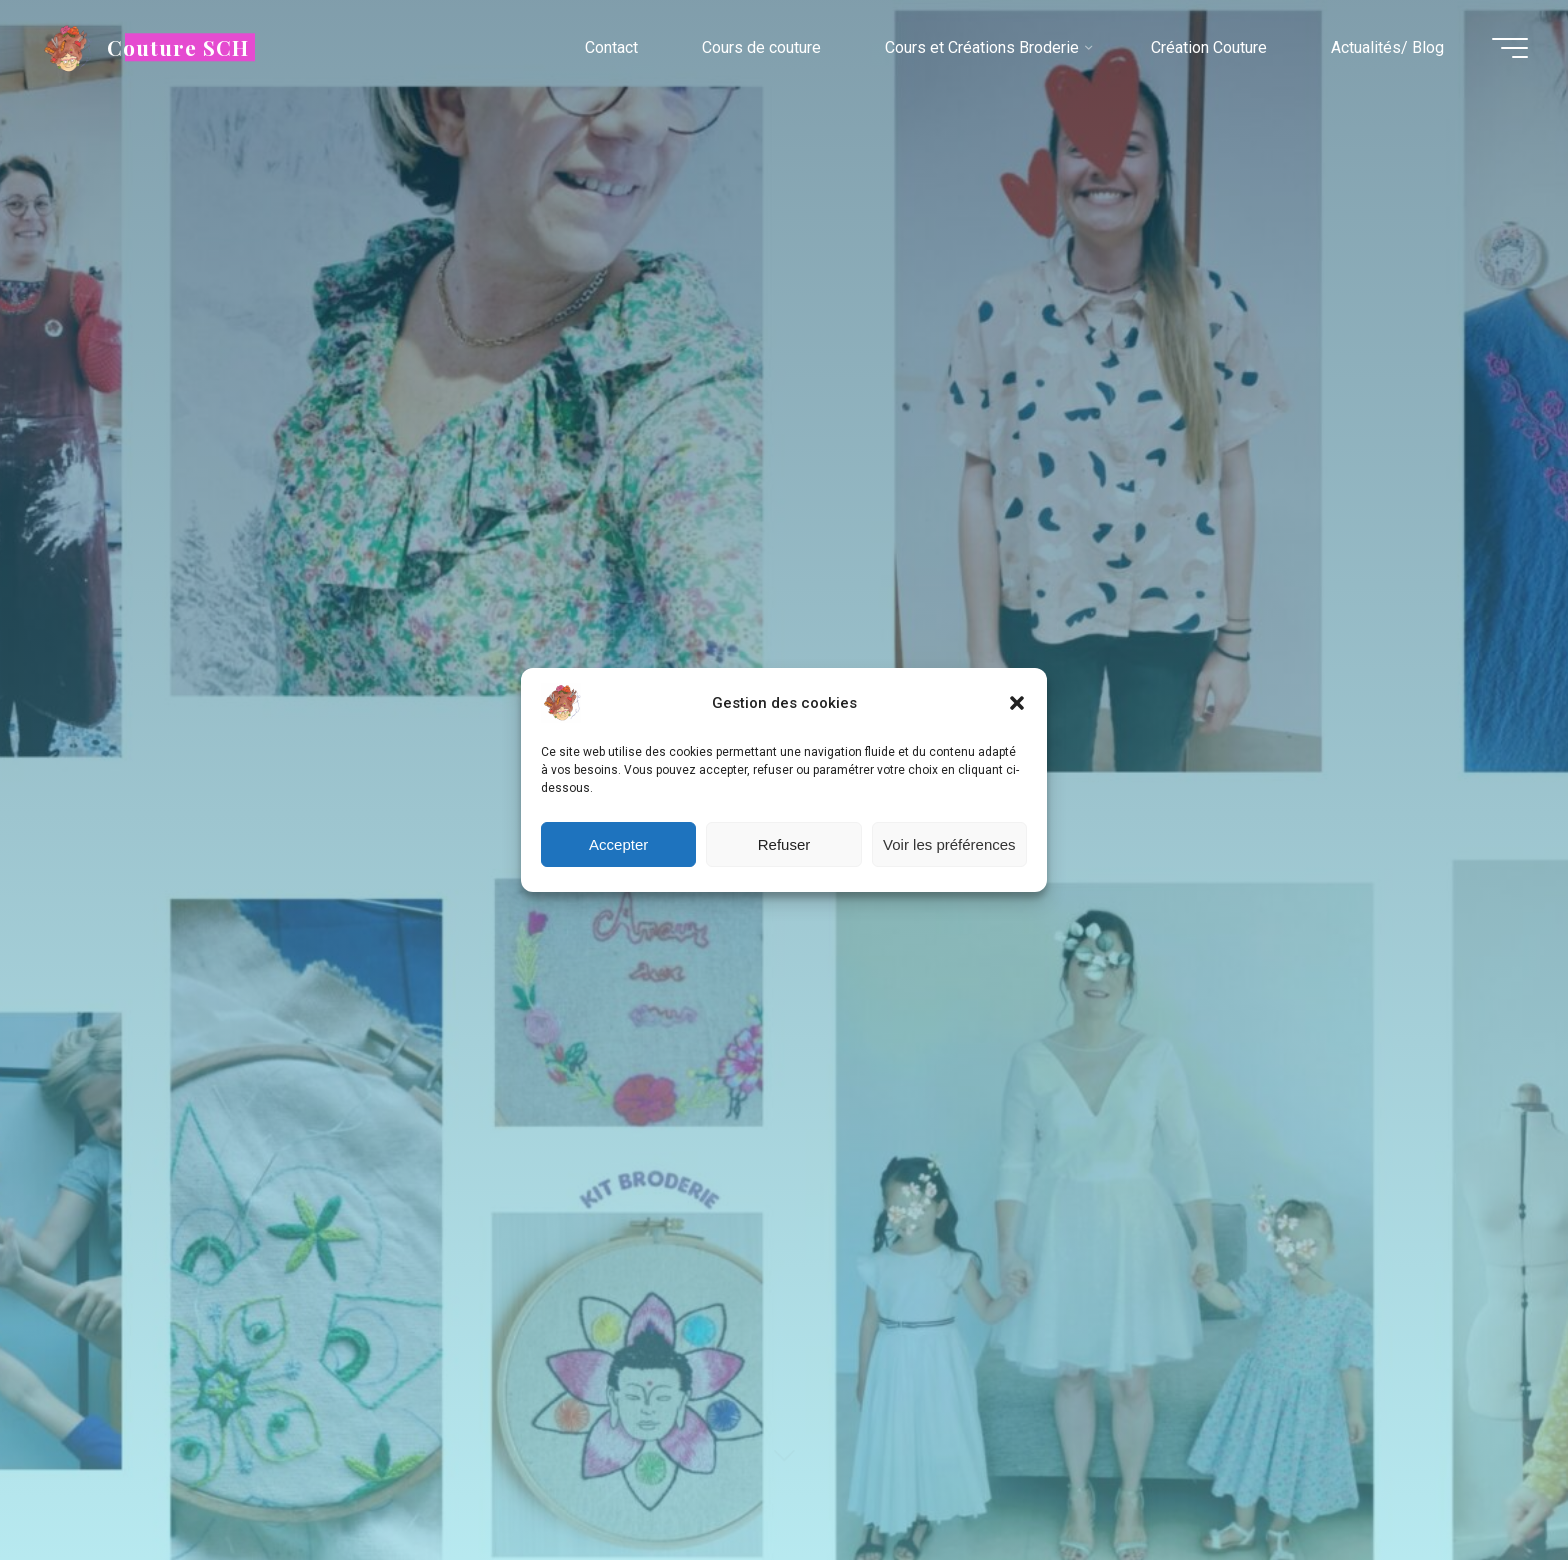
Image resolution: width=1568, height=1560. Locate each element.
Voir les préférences (949, 844)
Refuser (784, 844)
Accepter (618, 844)
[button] (1017, 703)
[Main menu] (1510, 48)
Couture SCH (178, 47)
